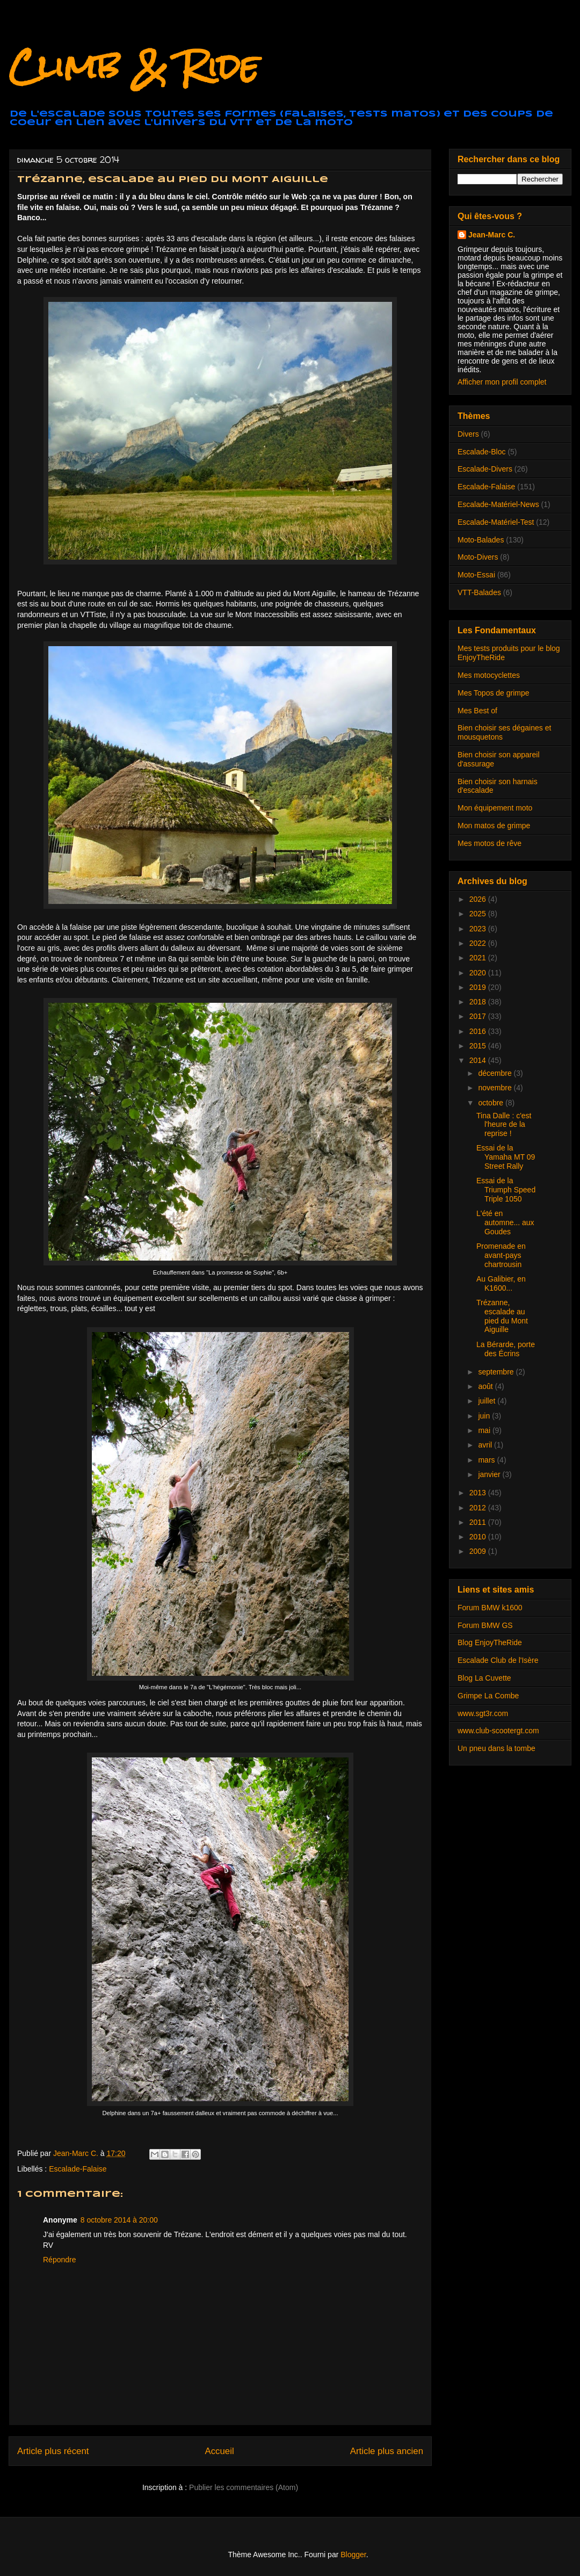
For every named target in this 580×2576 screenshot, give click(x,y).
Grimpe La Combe (488, 1695)
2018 (478, 1001)
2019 (478, 987)
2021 (478, 957)
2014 (478, 1060)
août (486, 1386)
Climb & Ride (134, 66)
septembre (497, 1371)
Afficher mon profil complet (502, 382)
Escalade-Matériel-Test (496, 522)
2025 (478, 913)
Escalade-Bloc (482, 451)
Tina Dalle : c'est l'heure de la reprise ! (504, 1124)
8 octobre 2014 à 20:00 (119, 2220)
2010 (478, 1536)
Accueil (219, 2451)
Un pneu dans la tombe (496, 1748)
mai (485, 1430)
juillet (487, 1400)
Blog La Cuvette (484, 1678)
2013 (478, 1492)
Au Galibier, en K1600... (501, 1283)
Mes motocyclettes (489, 675)
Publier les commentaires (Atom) (243, 2487)
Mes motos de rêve (489, 843)
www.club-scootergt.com (498, 1730)
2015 (478, 1045)
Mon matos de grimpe (494, 825)
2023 (478, 928)
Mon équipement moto (495, 808)
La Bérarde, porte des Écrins (505, 1349)
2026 (478, 899)
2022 (478, 943)
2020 (478, 972)
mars (487, 1460)
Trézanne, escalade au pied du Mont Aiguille (502, 1316)
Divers (468, 434)
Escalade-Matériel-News (498, 504)
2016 (478, 1031)
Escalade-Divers (485, 469)
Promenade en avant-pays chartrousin (501, 1255)
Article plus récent (53, 2451)
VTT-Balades (479, 592)
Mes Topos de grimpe (494, 693)
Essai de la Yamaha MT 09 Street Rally (505, 1157)
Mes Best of (477, 710)
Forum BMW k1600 (490, 1607)
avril (486, 1445)
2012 (478, 1507)
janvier (490, 1474)
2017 (478, 1016)
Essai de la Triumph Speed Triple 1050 (505, 1189)
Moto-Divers (478, 557)
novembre (495, 1087)
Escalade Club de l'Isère (498, 1660)
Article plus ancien (386, 2451)
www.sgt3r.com (483, 1713)
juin (485, 1416)
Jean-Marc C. (491, 234)
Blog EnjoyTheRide (490, 1642)
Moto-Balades (481, 540)
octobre (491, 1102)
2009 (478, 1551)
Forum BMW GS (485, 1625)
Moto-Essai (476, 574)
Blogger (353, 2554)
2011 (478, 1522)
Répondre (59, 2259)
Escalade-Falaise (77, 2169)
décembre (495, 1073)
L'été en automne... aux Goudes (505, 1222)
